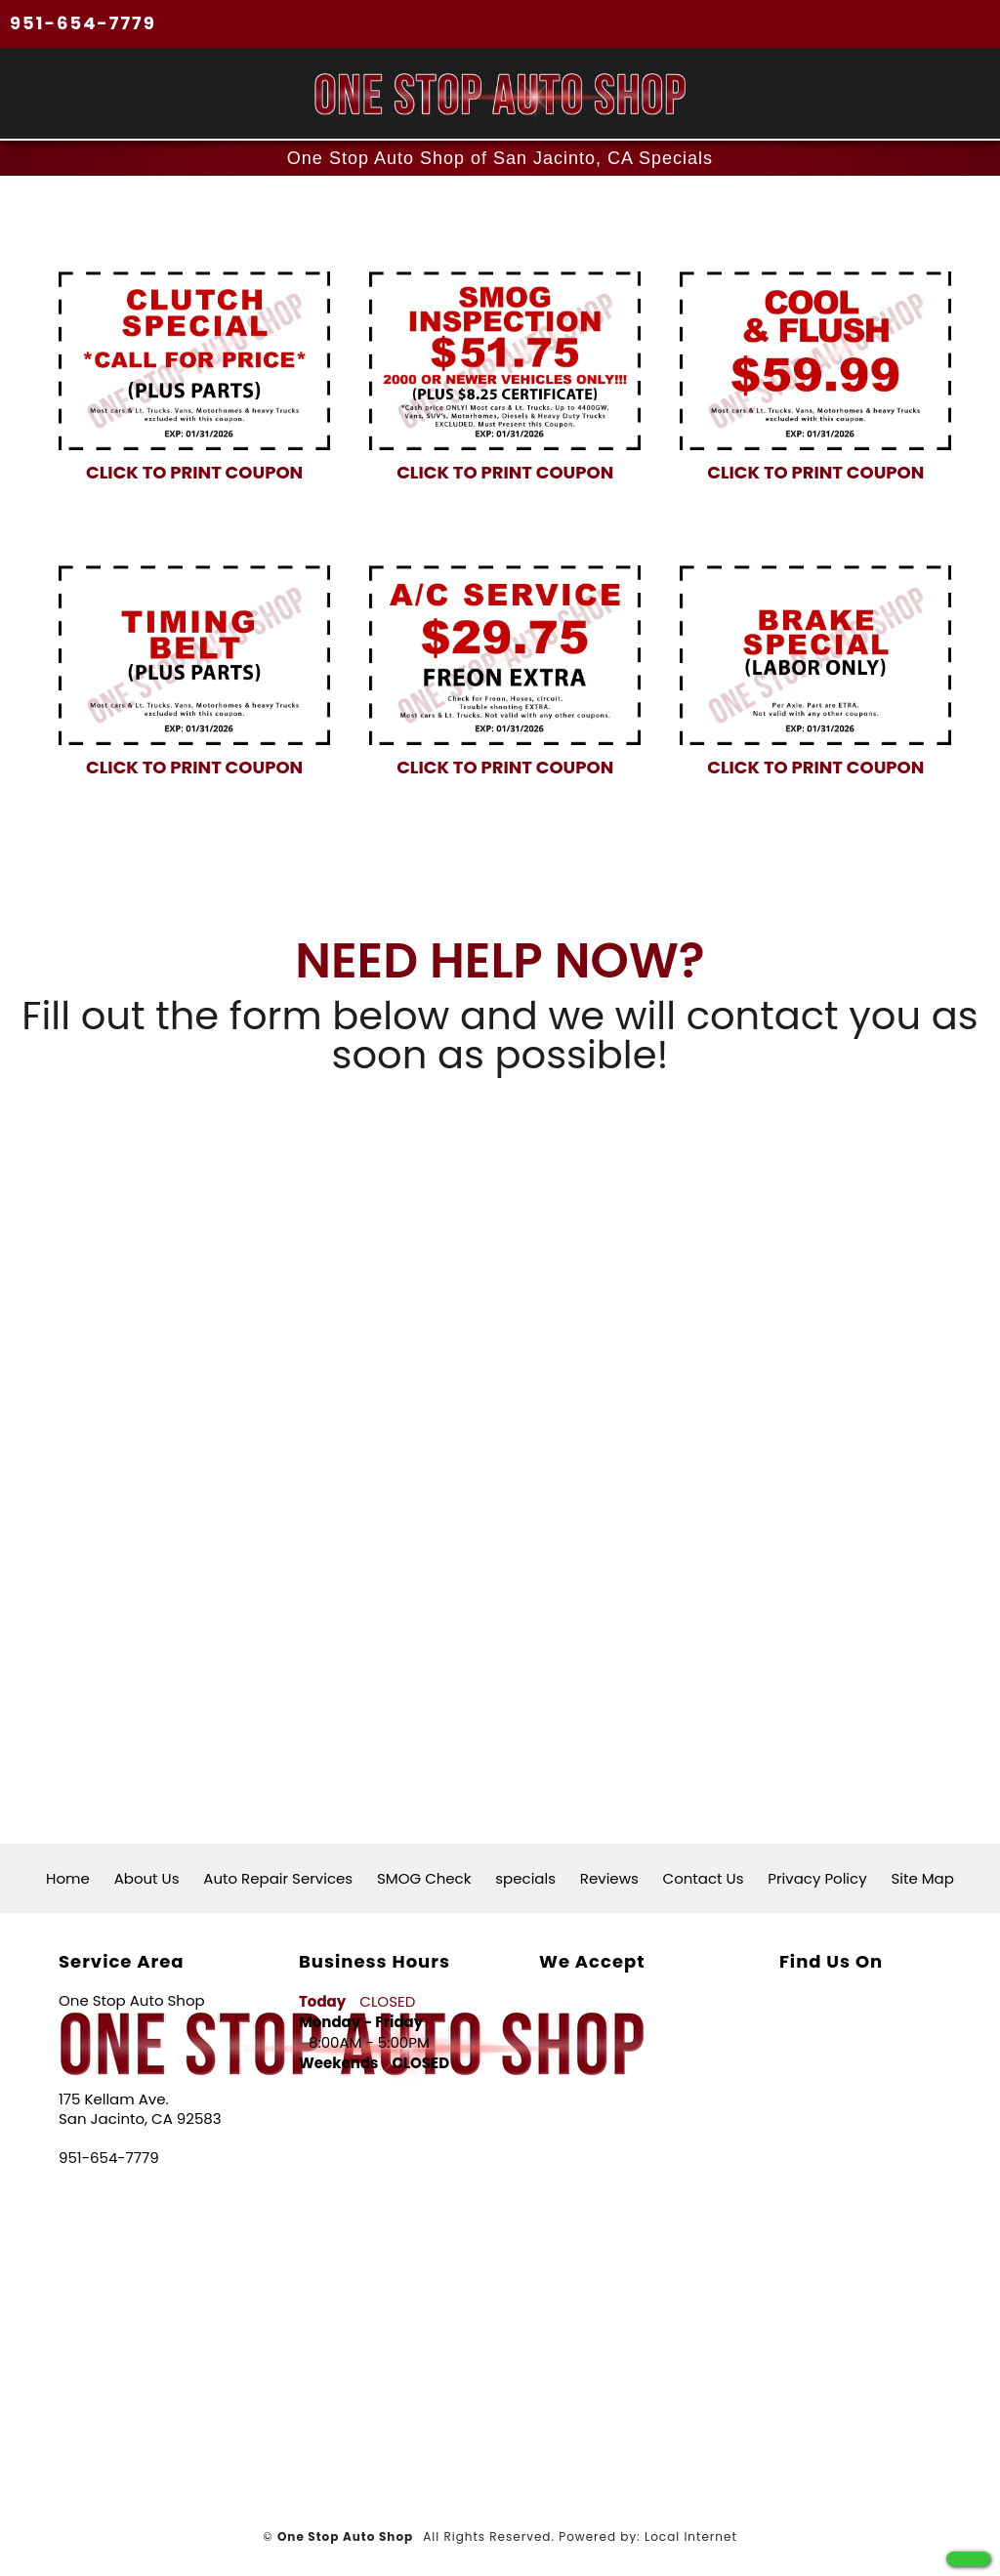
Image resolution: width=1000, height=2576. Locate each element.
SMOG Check (424, 1878)
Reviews (609, 1878)
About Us (147, 1878)
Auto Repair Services (278, 1878)
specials (525, 1878)
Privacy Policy (817, 1878)
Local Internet (691, 2536)
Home (68, 1878)
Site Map (922, 1878)
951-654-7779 (83, 23)
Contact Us (703, 1878)
